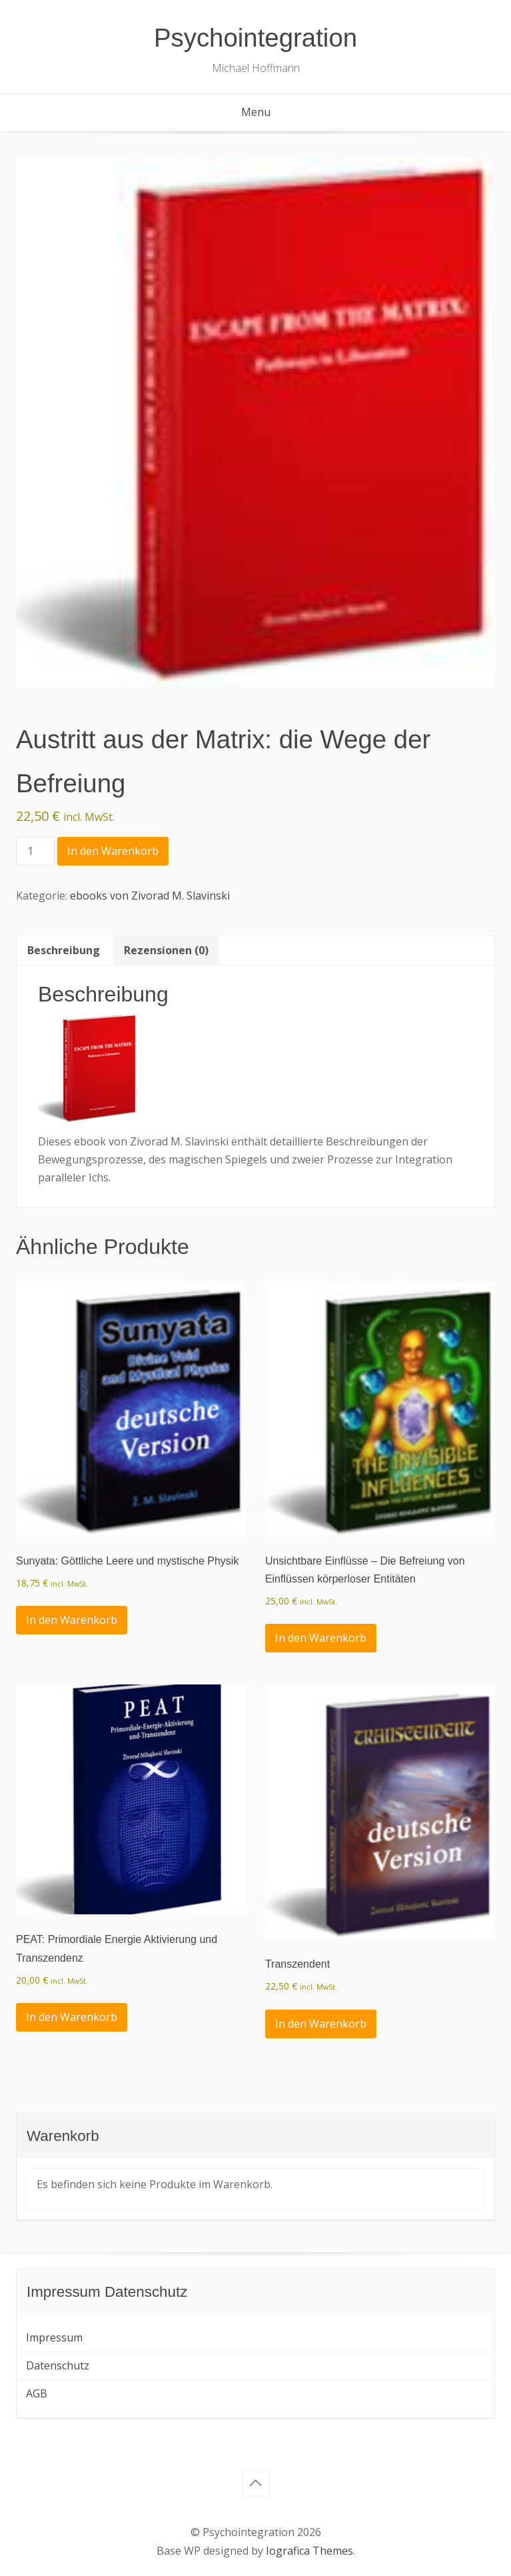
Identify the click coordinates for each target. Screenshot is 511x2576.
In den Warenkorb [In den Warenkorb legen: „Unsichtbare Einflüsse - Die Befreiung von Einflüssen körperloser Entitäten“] (320, 1637)
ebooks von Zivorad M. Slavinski (150, 895)
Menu (255, 112)
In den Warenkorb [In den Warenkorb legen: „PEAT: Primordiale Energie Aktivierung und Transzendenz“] (71, 2017)
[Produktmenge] (35, 851)
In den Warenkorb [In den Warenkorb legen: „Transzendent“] (320, 2023)
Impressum (54, 2337)
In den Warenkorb (113, 851)
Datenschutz (57, 2365)
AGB (36, 2393)
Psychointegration (255, 37)
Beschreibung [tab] (63, 950)
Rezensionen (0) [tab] (166, 950)
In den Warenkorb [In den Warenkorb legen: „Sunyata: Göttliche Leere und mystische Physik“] (71, 1619)
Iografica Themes (309, 2550)
